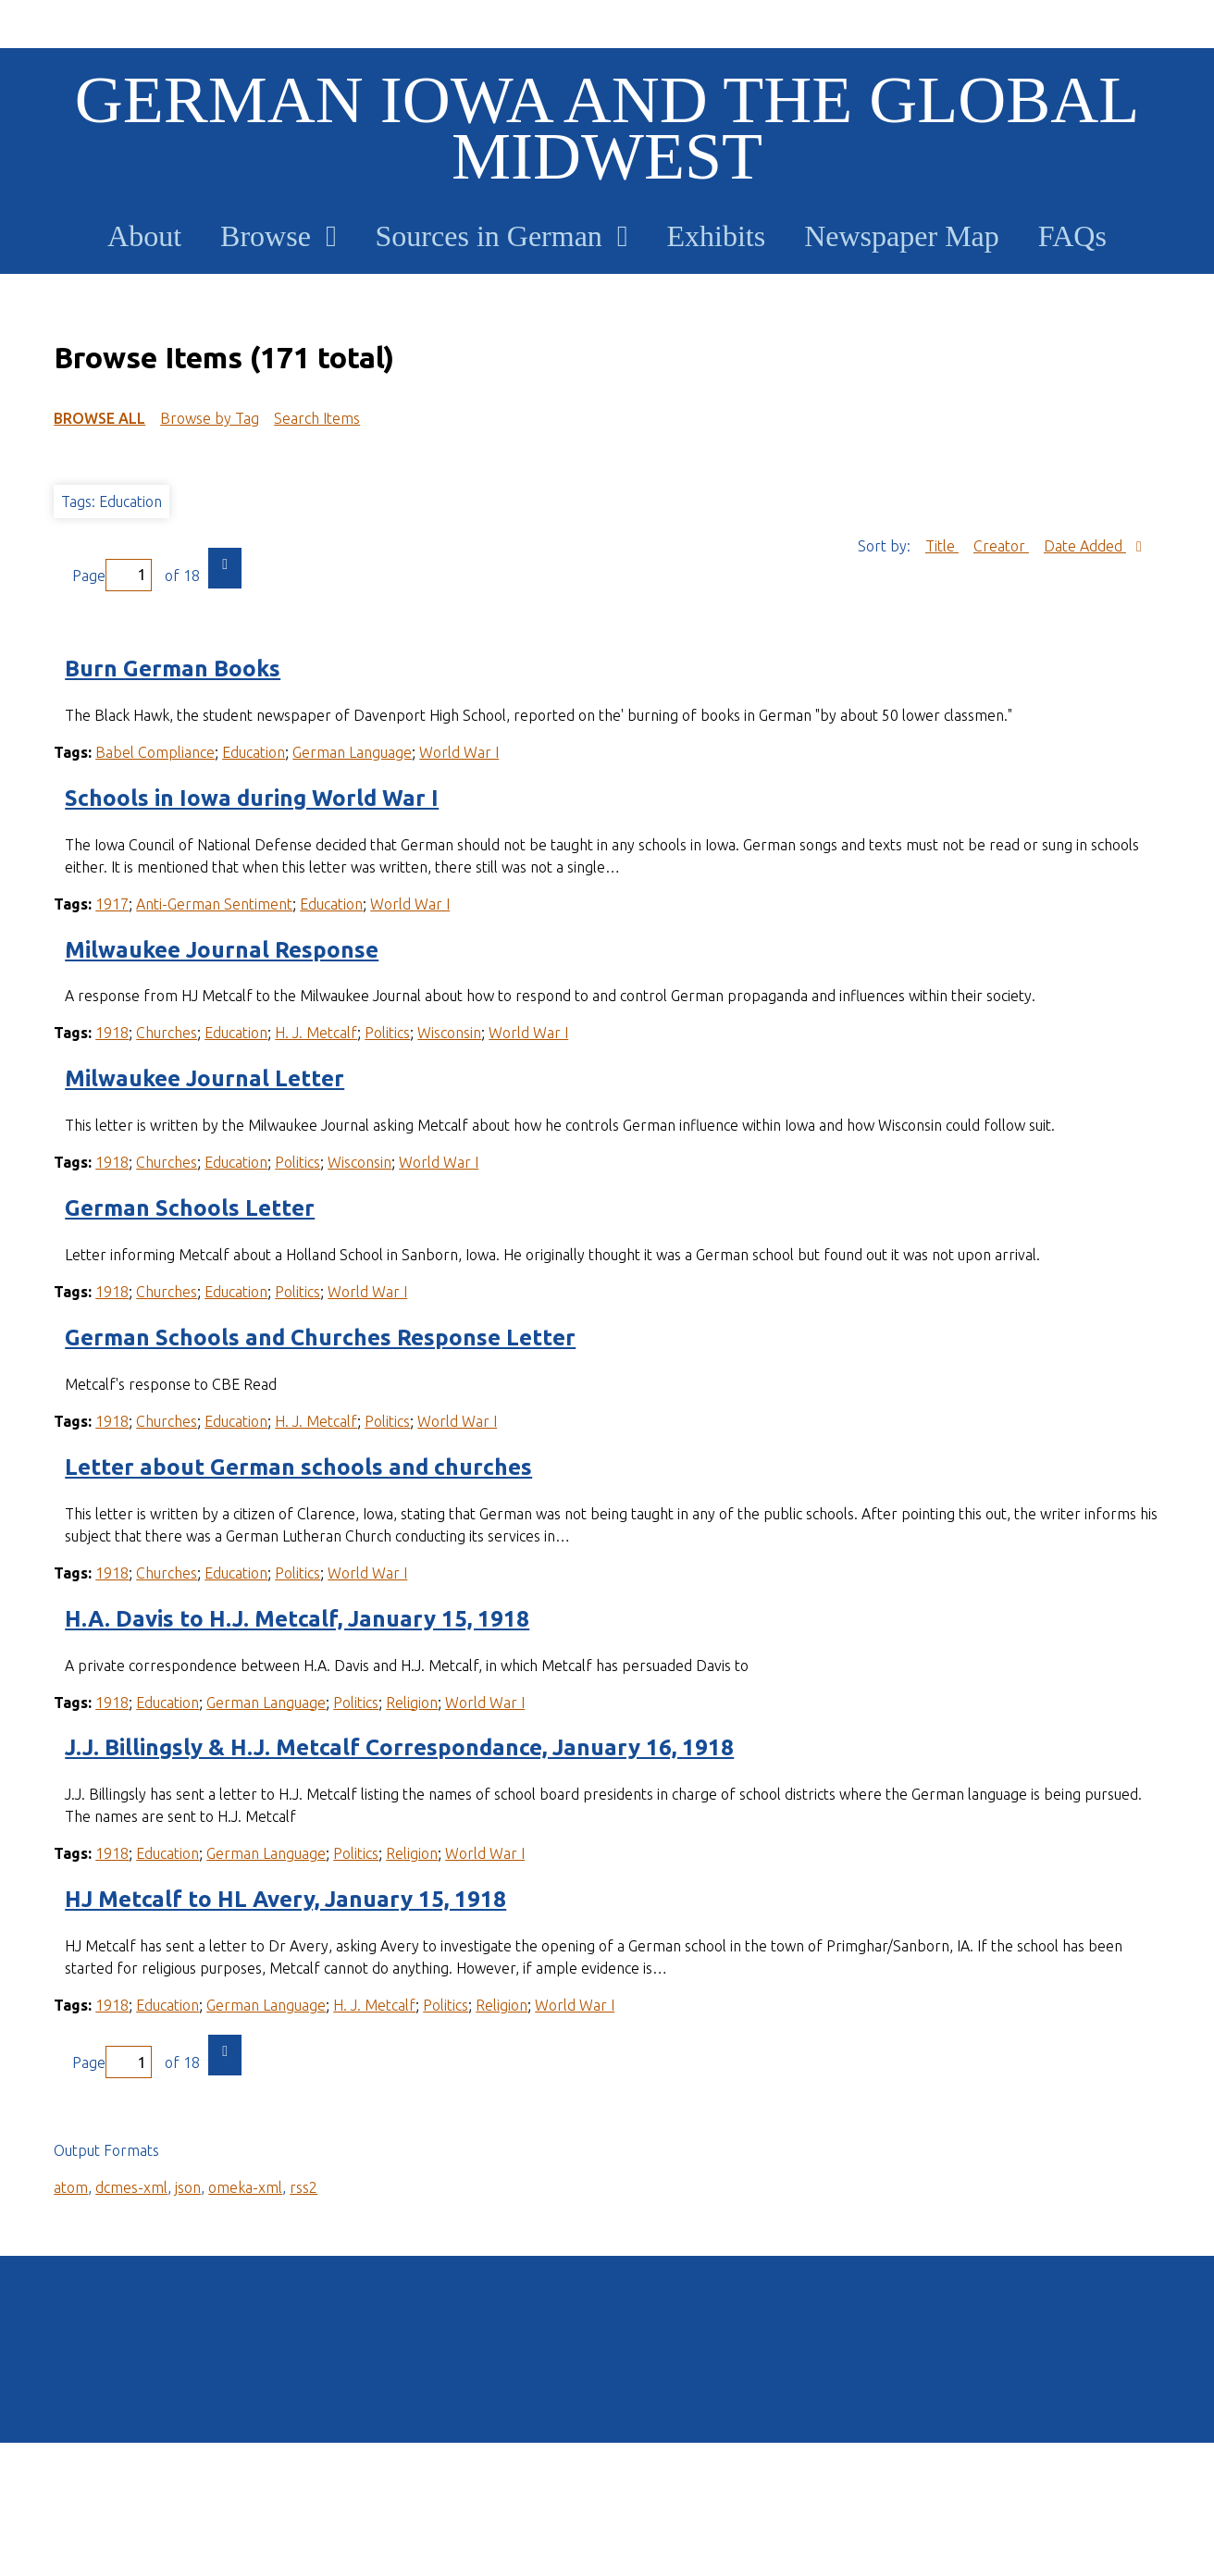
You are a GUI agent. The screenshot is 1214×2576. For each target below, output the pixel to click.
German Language (352, 752)
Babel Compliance (155, 752)
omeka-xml (245, 2187)
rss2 (303, 2187)
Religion (412, 1702)
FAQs (1072, 236)
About (144, 236)
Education (253, 752)
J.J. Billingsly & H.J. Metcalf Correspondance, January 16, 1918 (399, 1747)
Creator (1001, 546)
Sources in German (489, 236)
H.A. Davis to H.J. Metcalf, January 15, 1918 (297, 1618)
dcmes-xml (131, 2187)
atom (71, 2187)
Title (942, 546)
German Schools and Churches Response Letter (320, 1337)
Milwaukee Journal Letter (204, 1078)
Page (112, 575)
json (188, 2187)
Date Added (1085, 546)
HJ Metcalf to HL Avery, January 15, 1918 (285, 1899)
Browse (265, 236)
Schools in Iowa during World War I (252, 798)
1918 (112, 1032)
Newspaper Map (901, 236)
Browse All (99, 418)
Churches (166, 1032)
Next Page (225, 568)
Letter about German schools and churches (298, 1467)
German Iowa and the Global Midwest (607, 128)
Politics (387, 1032)
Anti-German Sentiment (214, 904)
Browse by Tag (209, 418)
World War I (459, 752)
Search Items (317, 418)
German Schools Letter (190, 1207)
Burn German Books (172, 668)
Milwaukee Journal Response (221, 949)
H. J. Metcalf (316, 1032)
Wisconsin (449, 1032)
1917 (112, 904)
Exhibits (716, 236)
